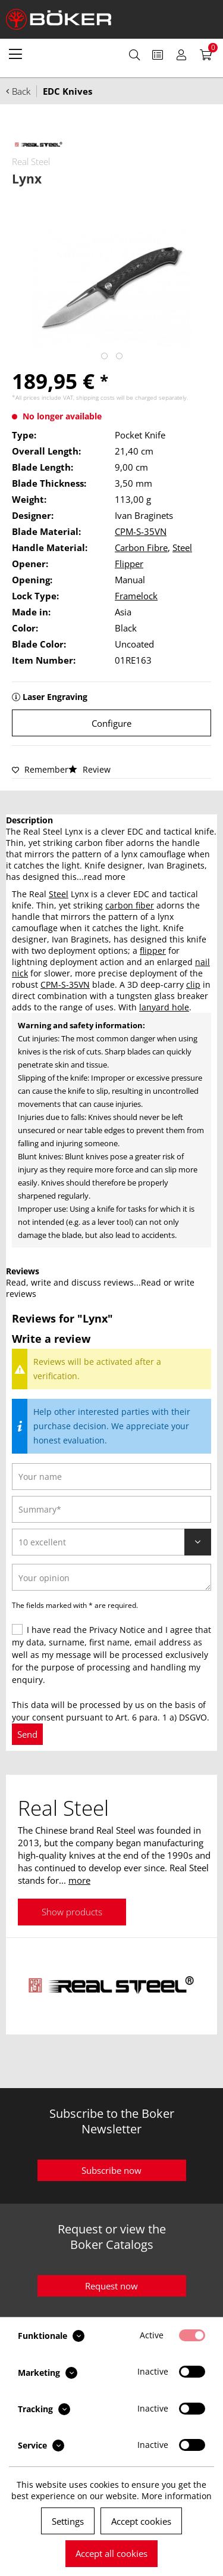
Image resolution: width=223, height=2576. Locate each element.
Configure (111, 723)
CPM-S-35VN (141, 531)
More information (177, 2496)
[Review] (111, 1542)
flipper (153, 950)
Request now (111, 2286)
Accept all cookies (111, 2553)
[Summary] (111, 1509)
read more (104, 876)
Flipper (129, 564)
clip (193, 984)
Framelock (136, 596)
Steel (182, 547)
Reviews (22, 1271)
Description (29, 820)
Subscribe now (111, 2170)
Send (27, 1734)
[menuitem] (15, 54)
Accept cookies (141, 2521)
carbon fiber (129, 905)
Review (89, 769)
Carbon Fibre (141, 547)
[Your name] (111, 1476)
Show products (72, 1912)
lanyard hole (164, 1007)
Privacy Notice (117, 1629)
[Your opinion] (111, 1577)
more (79, 1880)
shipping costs (95, 397)
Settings (68, 2521)
